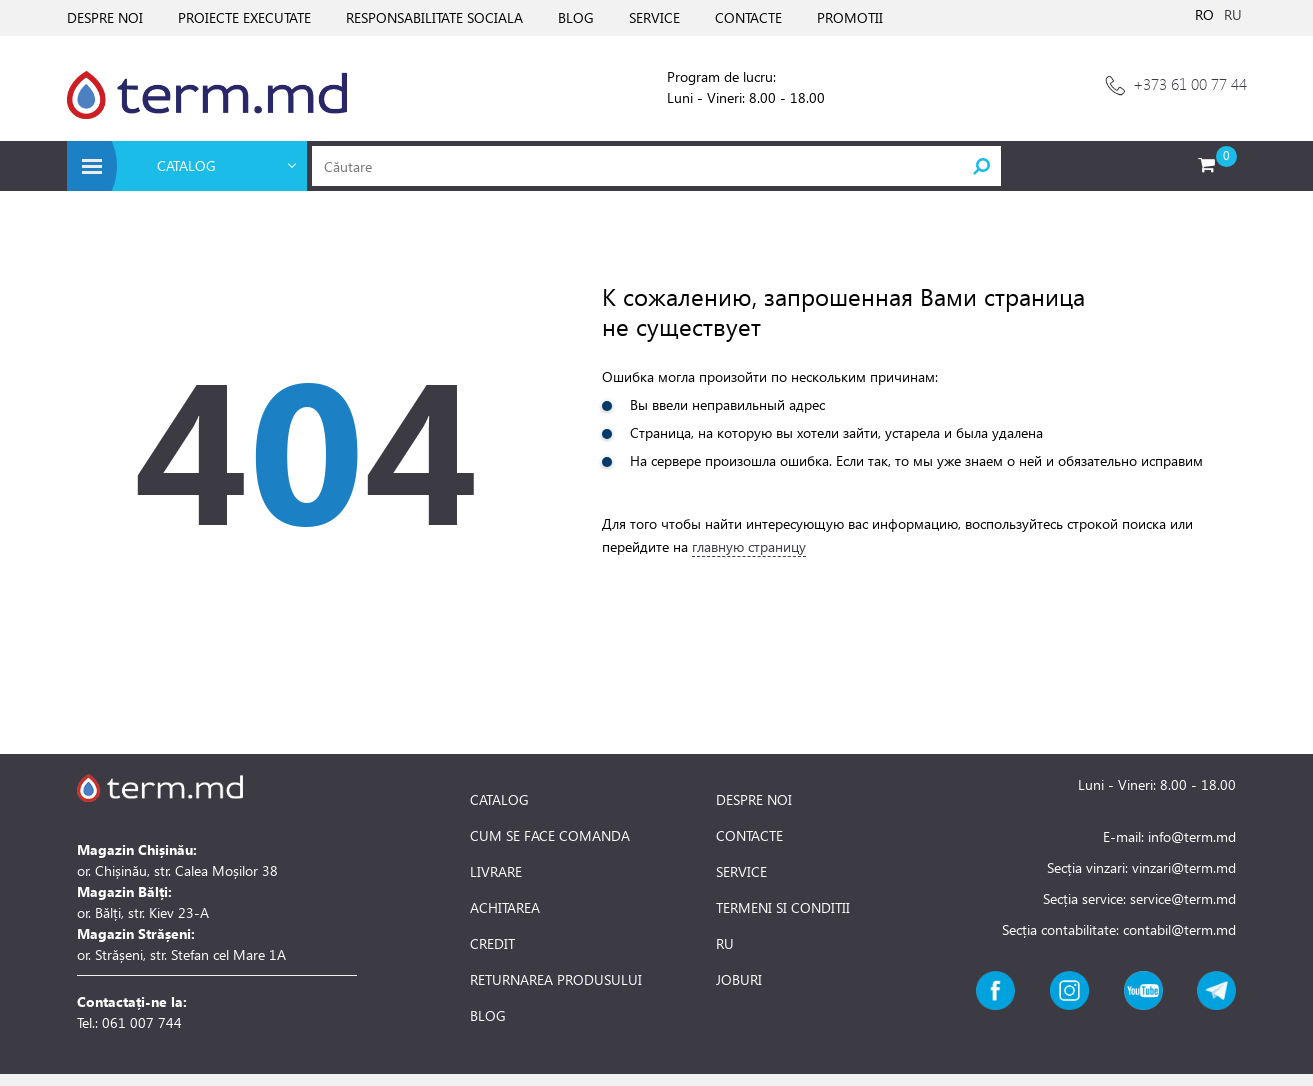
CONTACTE (748, 17)
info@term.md (1192, 836)
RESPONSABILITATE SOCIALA (434, 17)
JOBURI (739, 980)
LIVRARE (496, 872)
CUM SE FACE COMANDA (550, 836)
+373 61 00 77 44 (1190, 83)
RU (1233, 14)
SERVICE (654, 17)
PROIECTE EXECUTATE (244, 17)
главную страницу (749, 546)
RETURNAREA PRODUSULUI (556, 980)
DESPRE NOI (105, 17)
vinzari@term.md (1184, 867)
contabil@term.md (1179, 929)
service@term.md (1183, 898)
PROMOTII (850, 17)
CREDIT (492, 944)
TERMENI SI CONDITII (783, 908)
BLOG (576, 17)
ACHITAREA (505, 908)
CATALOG (499, 800)
